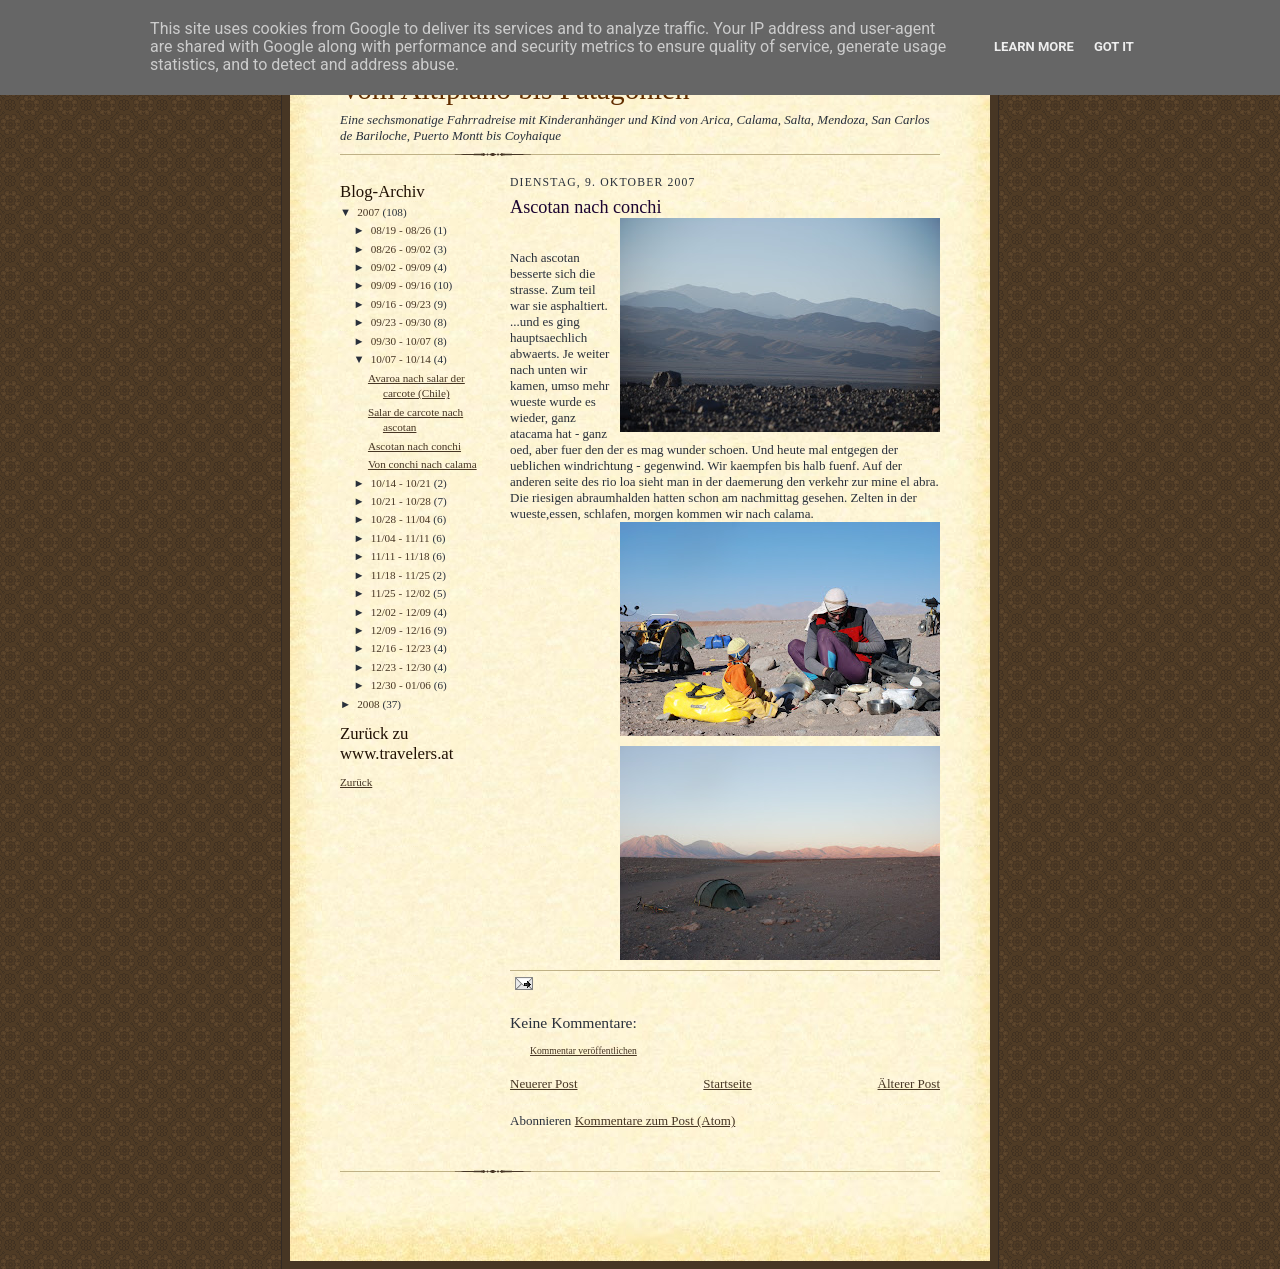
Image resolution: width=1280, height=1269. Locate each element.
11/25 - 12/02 (402, 593)
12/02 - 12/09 (402, 612)
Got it (1114, 46)
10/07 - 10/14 (402, 359)
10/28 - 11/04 (402, 519)
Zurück (356, 782)
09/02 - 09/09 (402, 267)
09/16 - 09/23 (402, 304)
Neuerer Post (544, 1083)
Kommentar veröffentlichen (583, 1050)
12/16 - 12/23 (402, 648)
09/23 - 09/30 (402, 322)
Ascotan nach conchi (414, 446)
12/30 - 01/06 (402, 685)
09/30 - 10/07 (402, 341)
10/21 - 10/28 (402, 501)
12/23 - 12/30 (402, 667)
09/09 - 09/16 (402, 285)
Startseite (727, 1083)
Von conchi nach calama (422, 464)
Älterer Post (909, 1083)
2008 (369, 704)
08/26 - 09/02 (402, 249)
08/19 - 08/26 (402, 230)
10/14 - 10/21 (402, 483)
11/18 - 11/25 (402, 575)
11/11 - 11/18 (402, 556)
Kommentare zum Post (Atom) (655, 1120)
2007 (369, 212)
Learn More (1034, 46)
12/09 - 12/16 (402, 630)
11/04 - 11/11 (402, 538)
